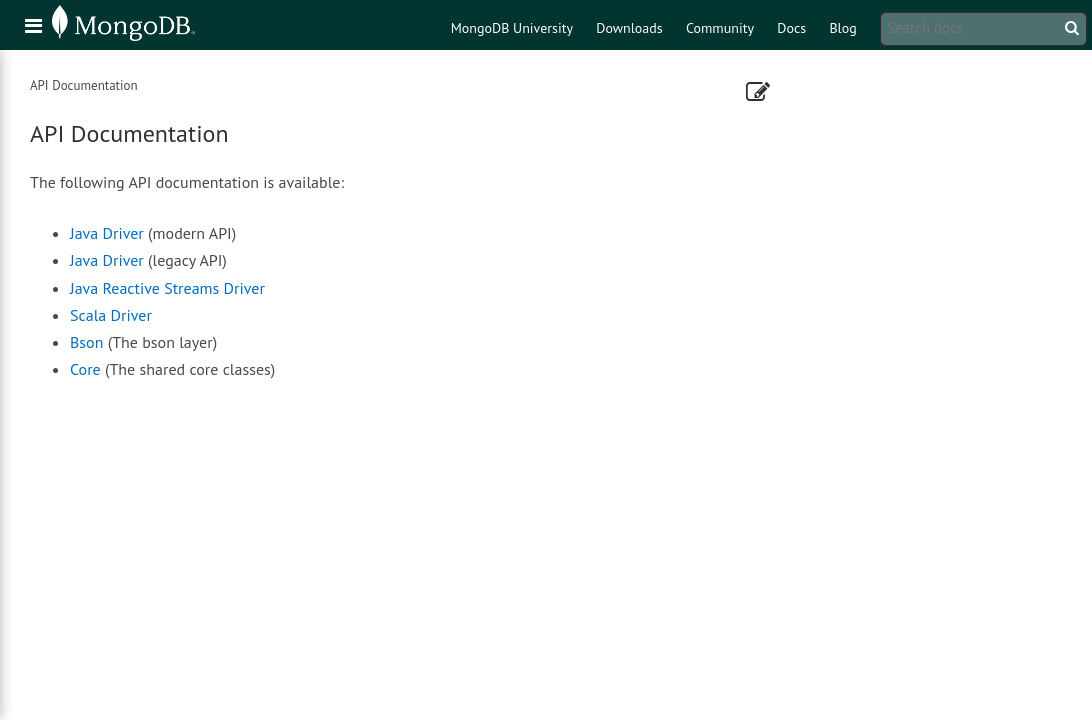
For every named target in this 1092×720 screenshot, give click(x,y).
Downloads (629, 28)
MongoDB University (512, 28)
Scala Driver (111, 315)
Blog (842, 28)
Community (720, 28)
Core (85, 369)
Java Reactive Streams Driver (167, 288)
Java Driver (107, 233)
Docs (791, 28)
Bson (86, 342)
